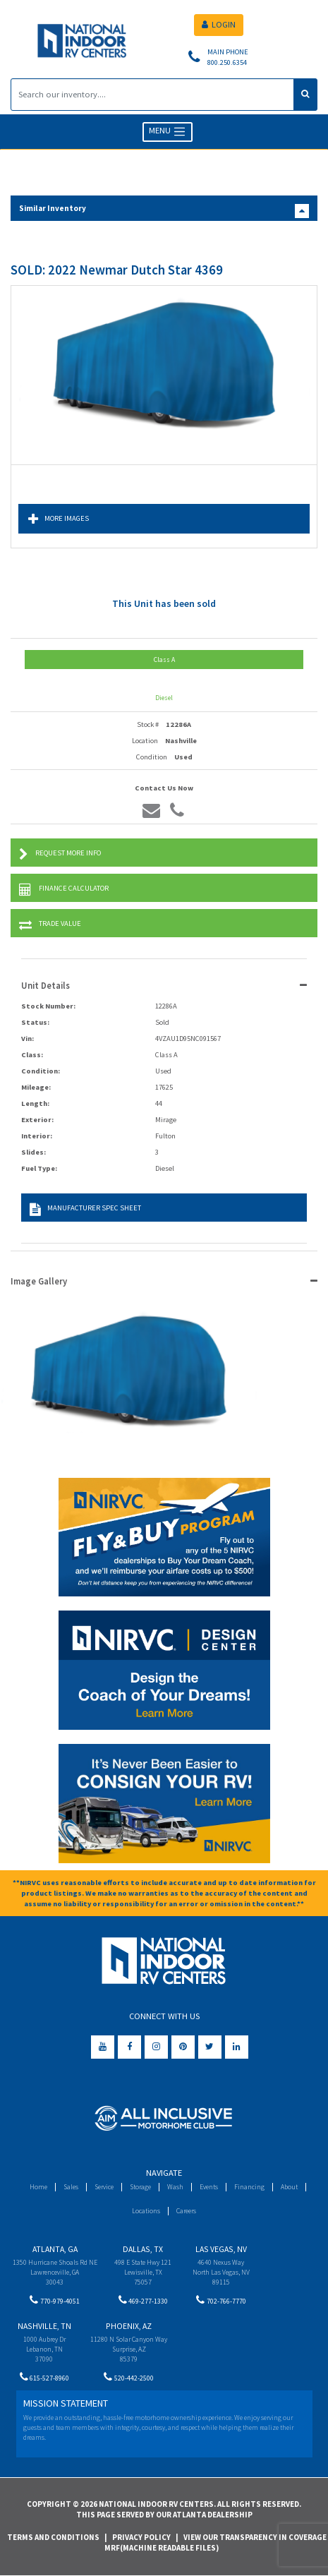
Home (38, 2186)
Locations (146, 2210)
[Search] (152, 94)
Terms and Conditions (53, 2537)
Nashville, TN (44, 2326)
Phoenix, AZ (129, 2326)
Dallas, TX (143, 2249)
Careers (186, 2210)
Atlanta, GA (55, 2249)
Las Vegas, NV (221, 2249)
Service (104, 2186)
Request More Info (60, 854)
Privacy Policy (141, 2537)
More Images (58, 519)
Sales (70, 2186)
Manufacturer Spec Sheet (85, 1209)
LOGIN (219, 24)
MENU (167, 131)
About (289, 2186)
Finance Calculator (64, 889)
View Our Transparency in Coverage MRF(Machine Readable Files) (215, 2542)
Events (209, 2186)
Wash (175, 2186)
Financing (249, 2186)
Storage (140, 2186)
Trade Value (50, 925)
